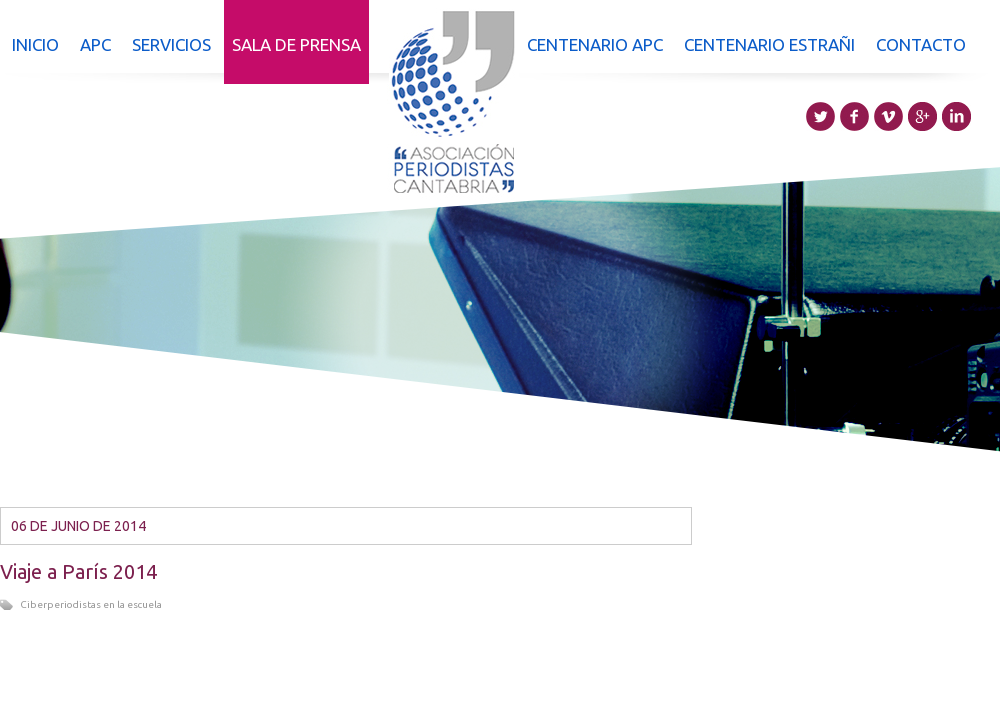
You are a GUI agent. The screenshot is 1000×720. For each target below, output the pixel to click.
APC (95, 44)
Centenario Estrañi (769, 44)
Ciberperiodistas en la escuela (91, 604)
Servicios (171, 44)
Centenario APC (595, 44)
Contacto (921, 44)
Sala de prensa (296, 44)
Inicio (35, 44)
